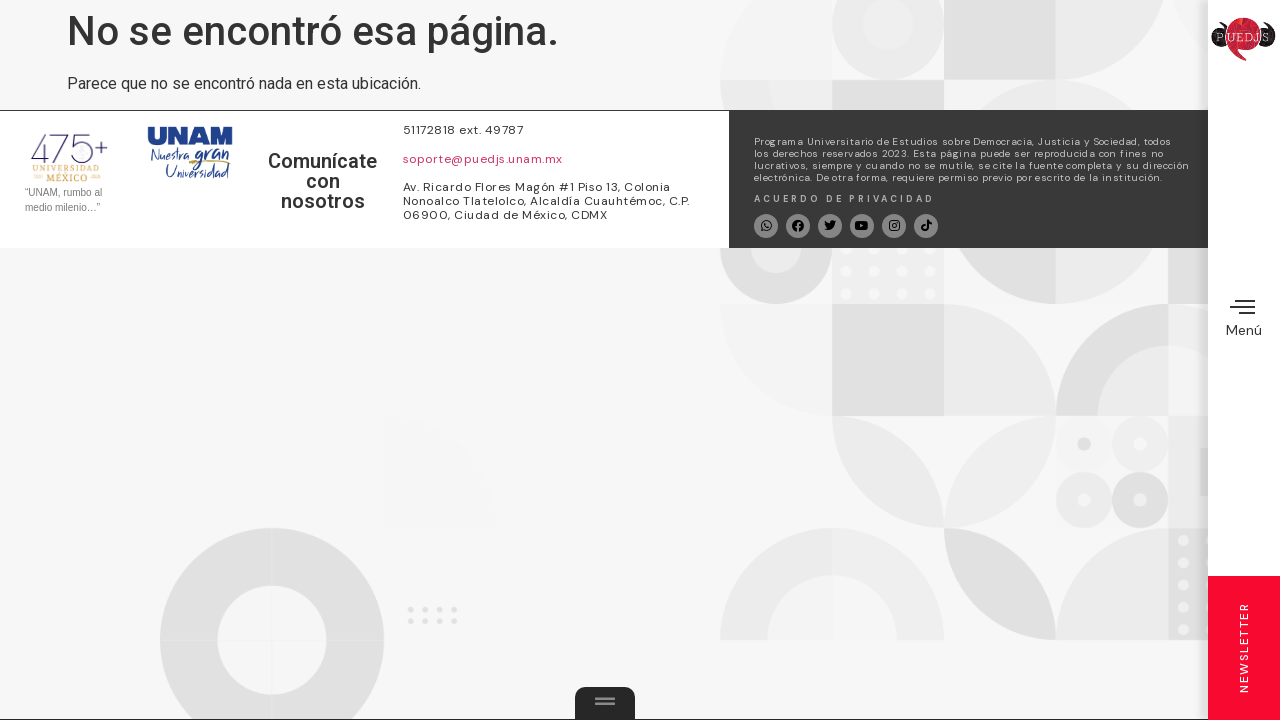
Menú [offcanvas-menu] (1244, 316)
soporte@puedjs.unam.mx (483, 159)
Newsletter (1244, 648)
